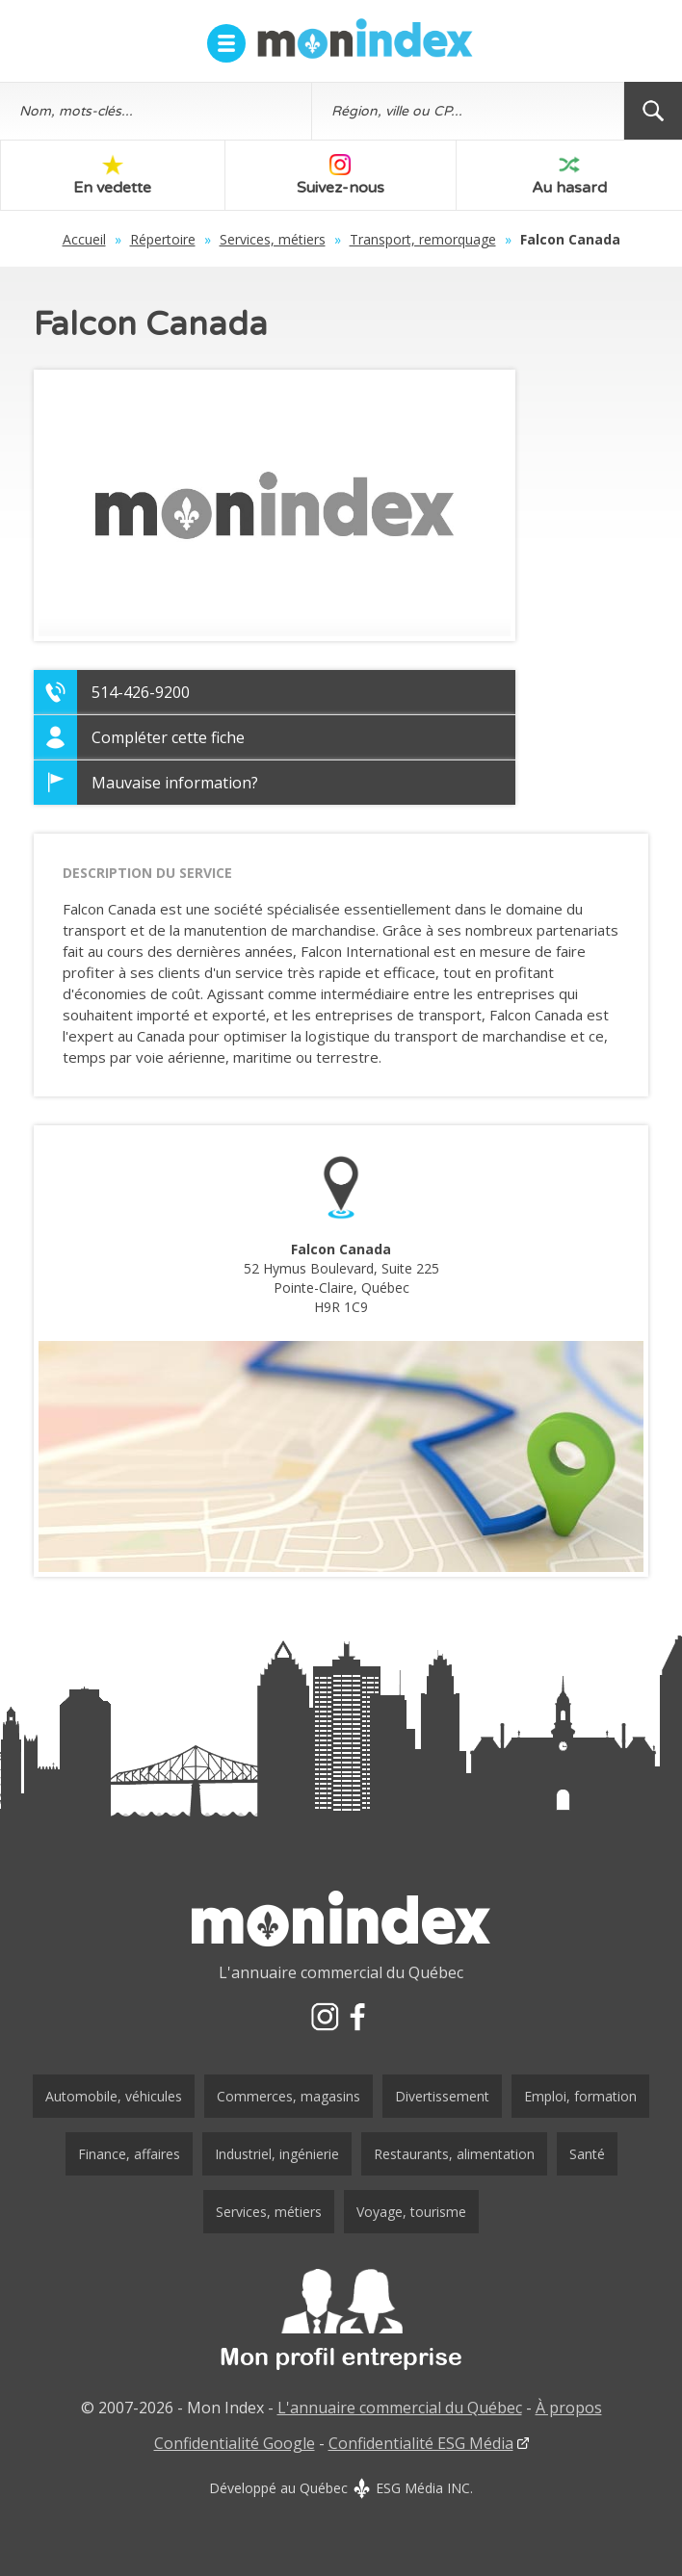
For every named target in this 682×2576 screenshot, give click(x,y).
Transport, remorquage (423, 239)
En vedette (112, 175)
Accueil (84, 239)
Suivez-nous (340, 175)
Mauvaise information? (175, 782)
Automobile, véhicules (113, 2096)
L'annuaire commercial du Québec (399, 2407)
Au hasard (569, 175)
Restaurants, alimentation (454, 2154)
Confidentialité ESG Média (420, 2443)
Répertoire (163, 239)
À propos (569, 2407)
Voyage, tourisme (411, 2211)
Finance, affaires (129, 2154)
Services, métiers (273, 239)
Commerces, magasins (288, 2096)
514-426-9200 (141, 692)
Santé (587, 2154)
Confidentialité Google (234, 2443)
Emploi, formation (580, 2096)
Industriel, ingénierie (277, 2154)
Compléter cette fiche (168, 737)
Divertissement (442, 2096)
